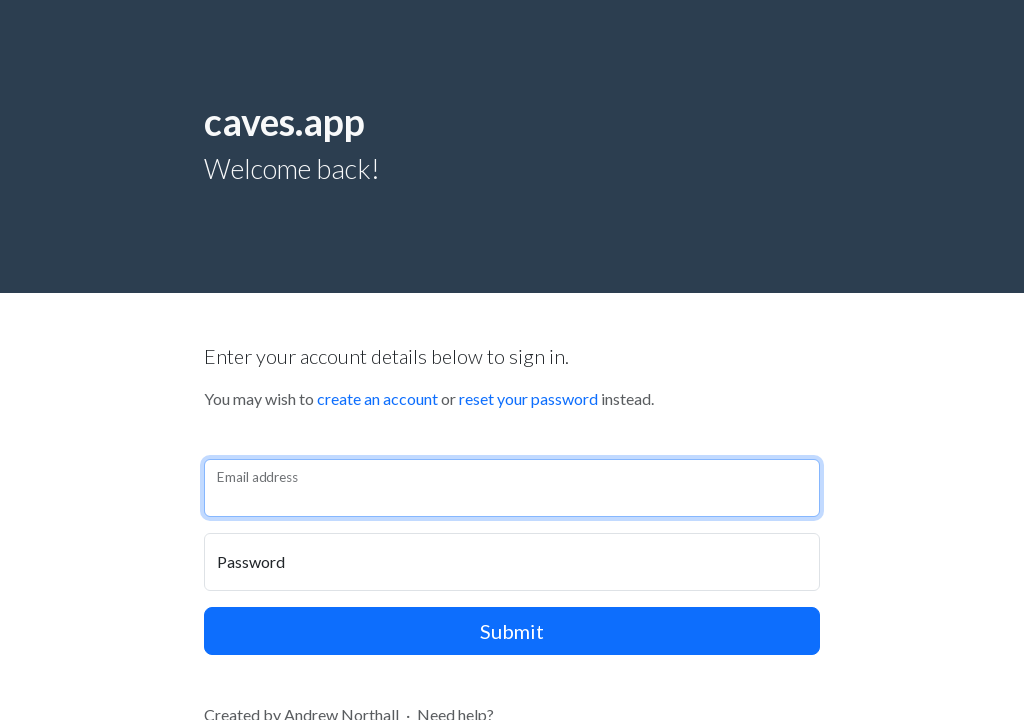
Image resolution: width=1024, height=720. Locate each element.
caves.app (284, 121)
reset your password (528, 398)
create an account (377, 398)
